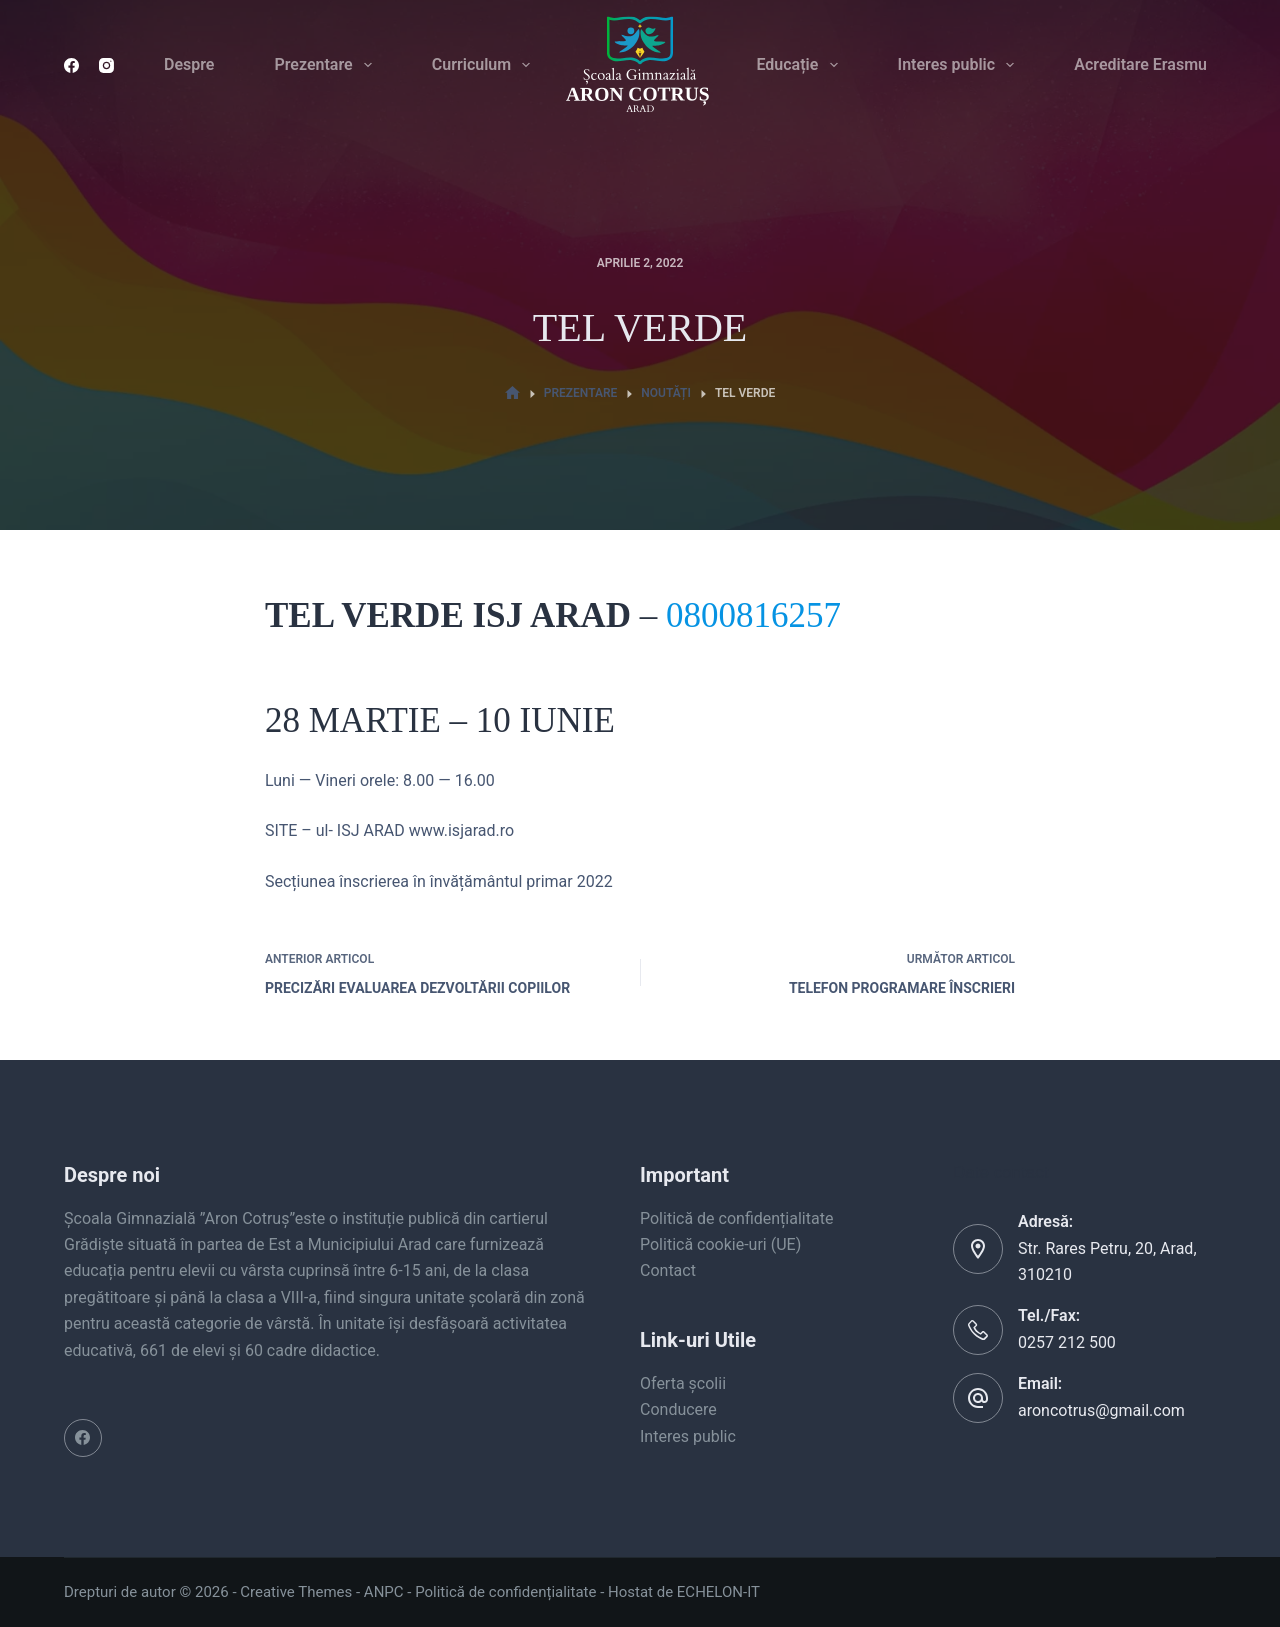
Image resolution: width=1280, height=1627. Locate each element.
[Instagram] (106, 65)
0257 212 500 (1067, 1342)
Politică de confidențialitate (736, 1218)
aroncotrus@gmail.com (1101, 1410)
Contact (668, 1270)
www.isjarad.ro (461, 830)
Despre (189, 64)
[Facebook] (71, 65)
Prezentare (326, 65)
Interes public (960, 65)
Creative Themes (296, 1592)
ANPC (384, 1592)
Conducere (678, 1409)
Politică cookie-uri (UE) (720, 1244)
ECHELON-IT (718, 1592)
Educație (800, 65)
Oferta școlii (683, 1383)
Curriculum (485, 65)
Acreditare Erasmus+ (1149, 64)
